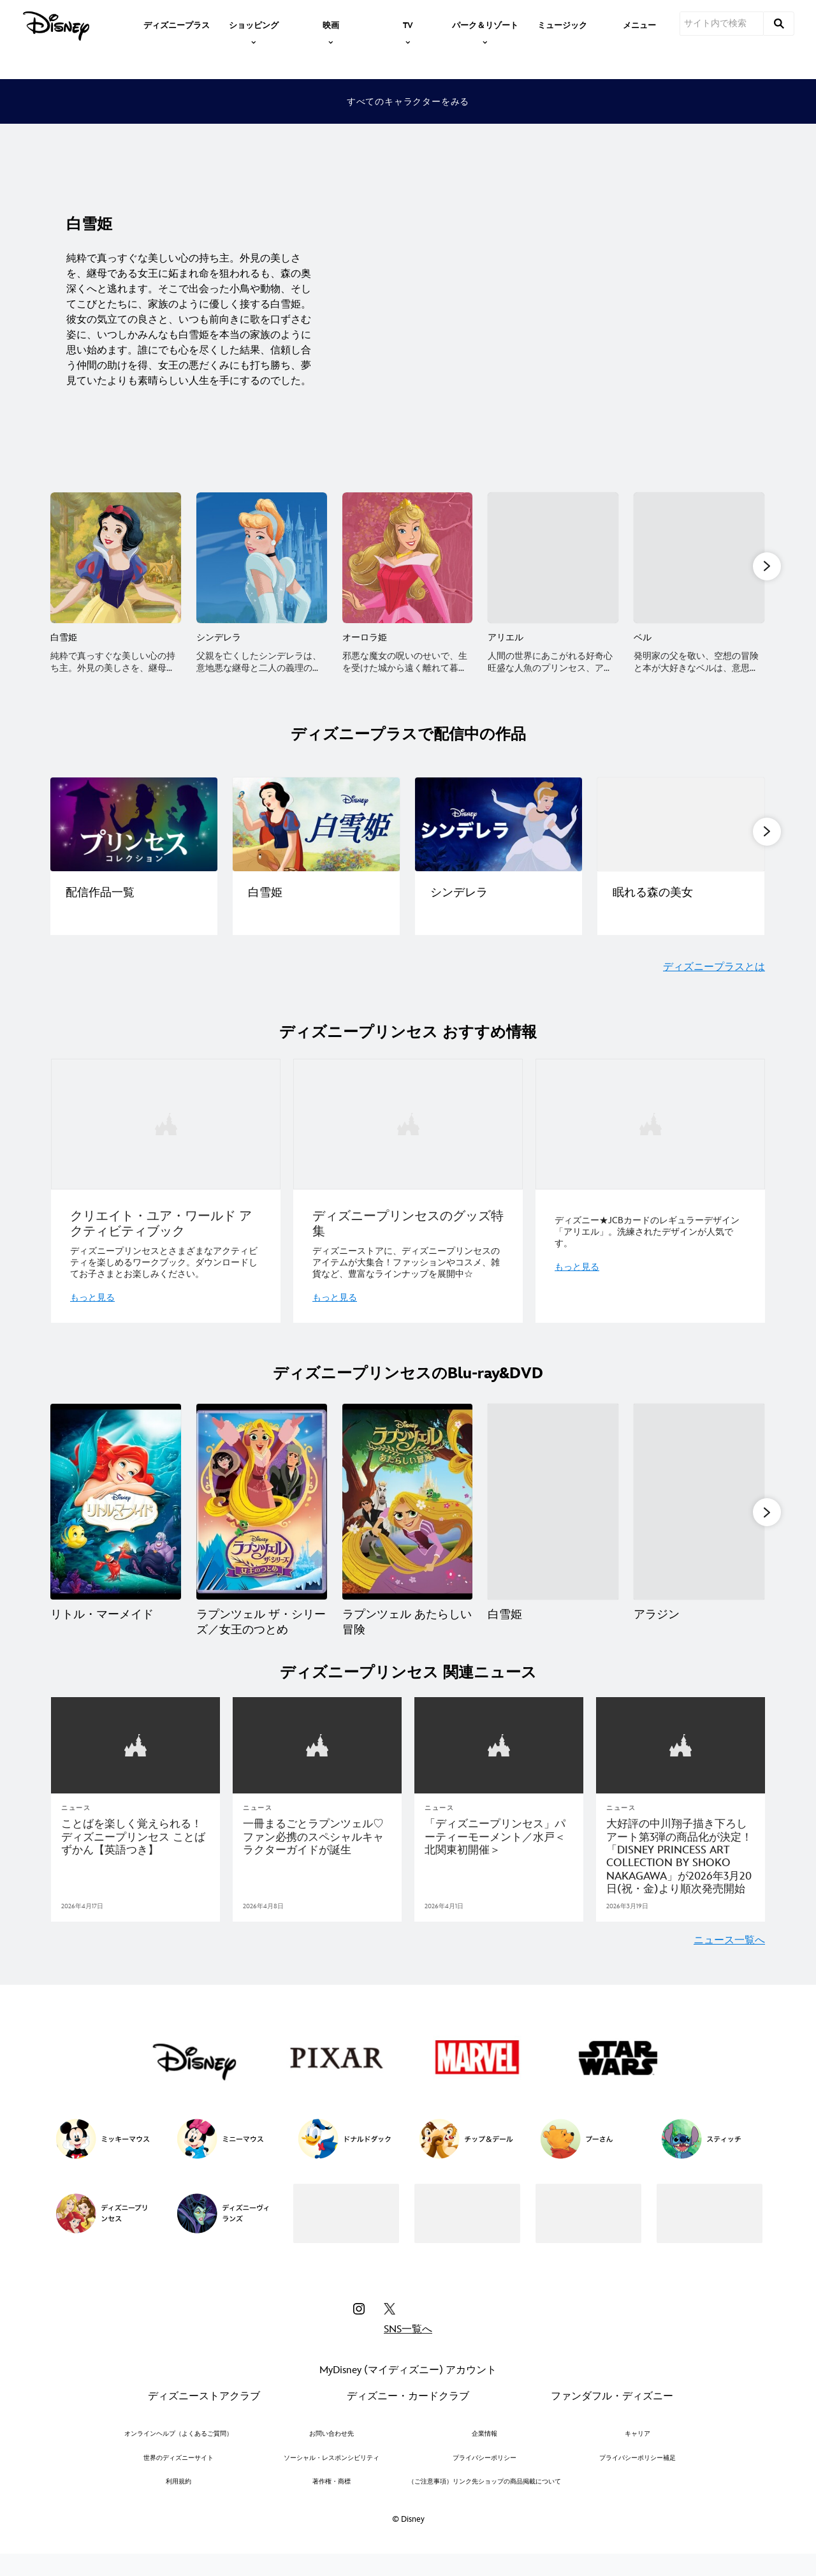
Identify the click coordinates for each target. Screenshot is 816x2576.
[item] (254, 24)
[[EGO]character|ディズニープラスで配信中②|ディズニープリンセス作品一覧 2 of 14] (316, 826)
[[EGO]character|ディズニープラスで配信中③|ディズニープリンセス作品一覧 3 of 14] (498, 826)
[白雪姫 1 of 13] (115, 557)
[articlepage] (135, 1761)
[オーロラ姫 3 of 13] (407, 557)
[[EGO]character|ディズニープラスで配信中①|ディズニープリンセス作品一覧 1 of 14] (133, 826)
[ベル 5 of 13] (699, 557)
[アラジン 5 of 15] (699, 1503)
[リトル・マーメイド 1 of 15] (115, 1503)
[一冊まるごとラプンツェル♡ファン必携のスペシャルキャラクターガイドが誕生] (317, 1853)
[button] (767, 567)
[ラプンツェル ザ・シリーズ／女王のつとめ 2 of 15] (261, 1503)
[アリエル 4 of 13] (553, 557)
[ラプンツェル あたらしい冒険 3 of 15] (407, 1503)
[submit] (779, 23)
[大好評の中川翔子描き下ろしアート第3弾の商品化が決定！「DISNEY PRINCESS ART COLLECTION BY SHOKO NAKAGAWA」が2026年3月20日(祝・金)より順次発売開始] (680, 1872)
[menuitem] (176, 24)
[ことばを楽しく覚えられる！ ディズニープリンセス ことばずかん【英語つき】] (135, 1853)
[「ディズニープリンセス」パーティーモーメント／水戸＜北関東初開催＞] (499, 1853)
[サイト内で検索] (722, 23)
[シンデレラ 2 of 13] (261, 557)
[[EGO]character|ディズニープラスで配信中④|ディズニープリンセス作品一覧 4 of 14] (680, 826)
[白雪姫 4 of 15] (553, 1503)
